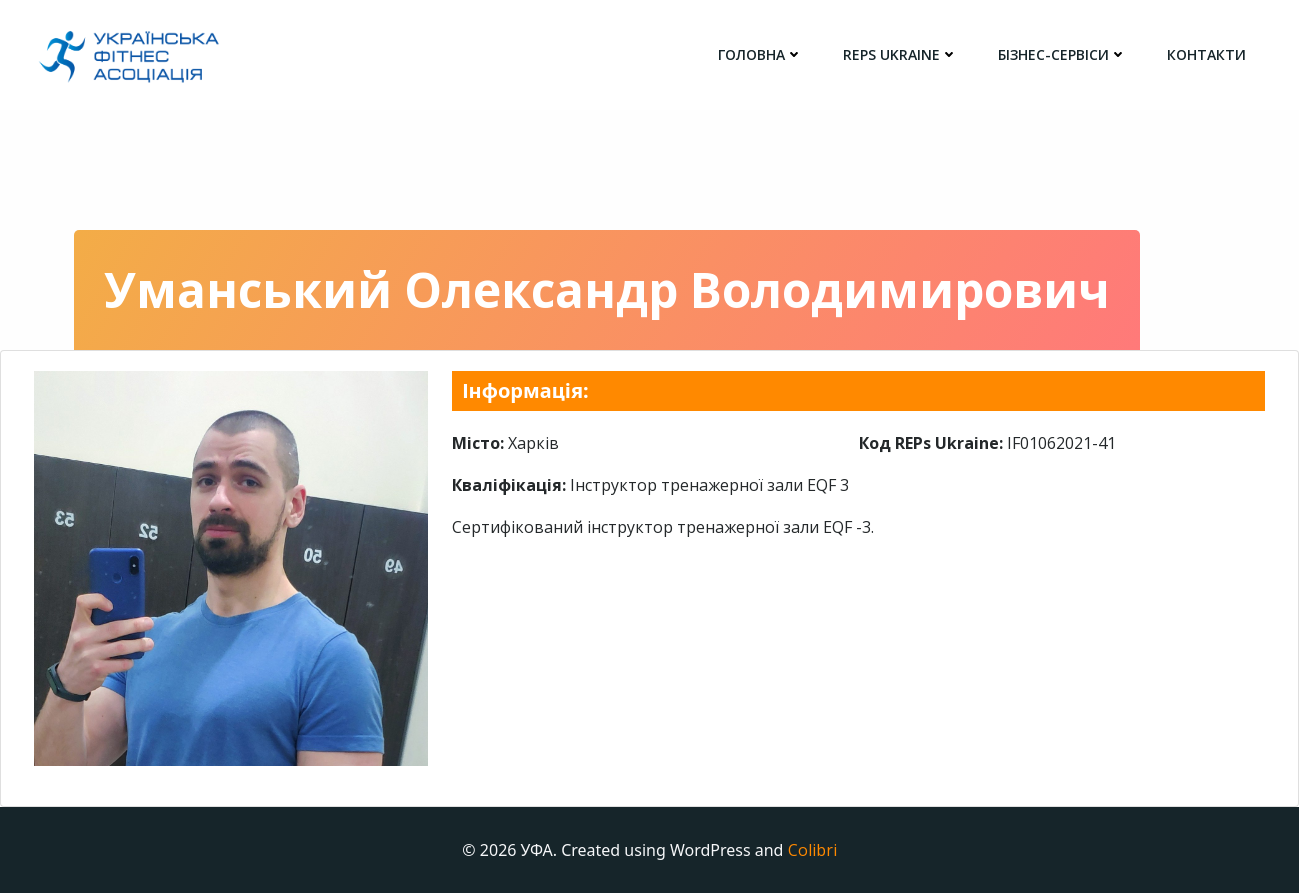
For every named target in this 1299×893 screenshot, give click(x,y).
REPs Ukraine (900, 54)
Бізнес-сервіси (1062, 54)
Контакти (1206, 54)
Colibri (812, 850)
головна (760, 54)
